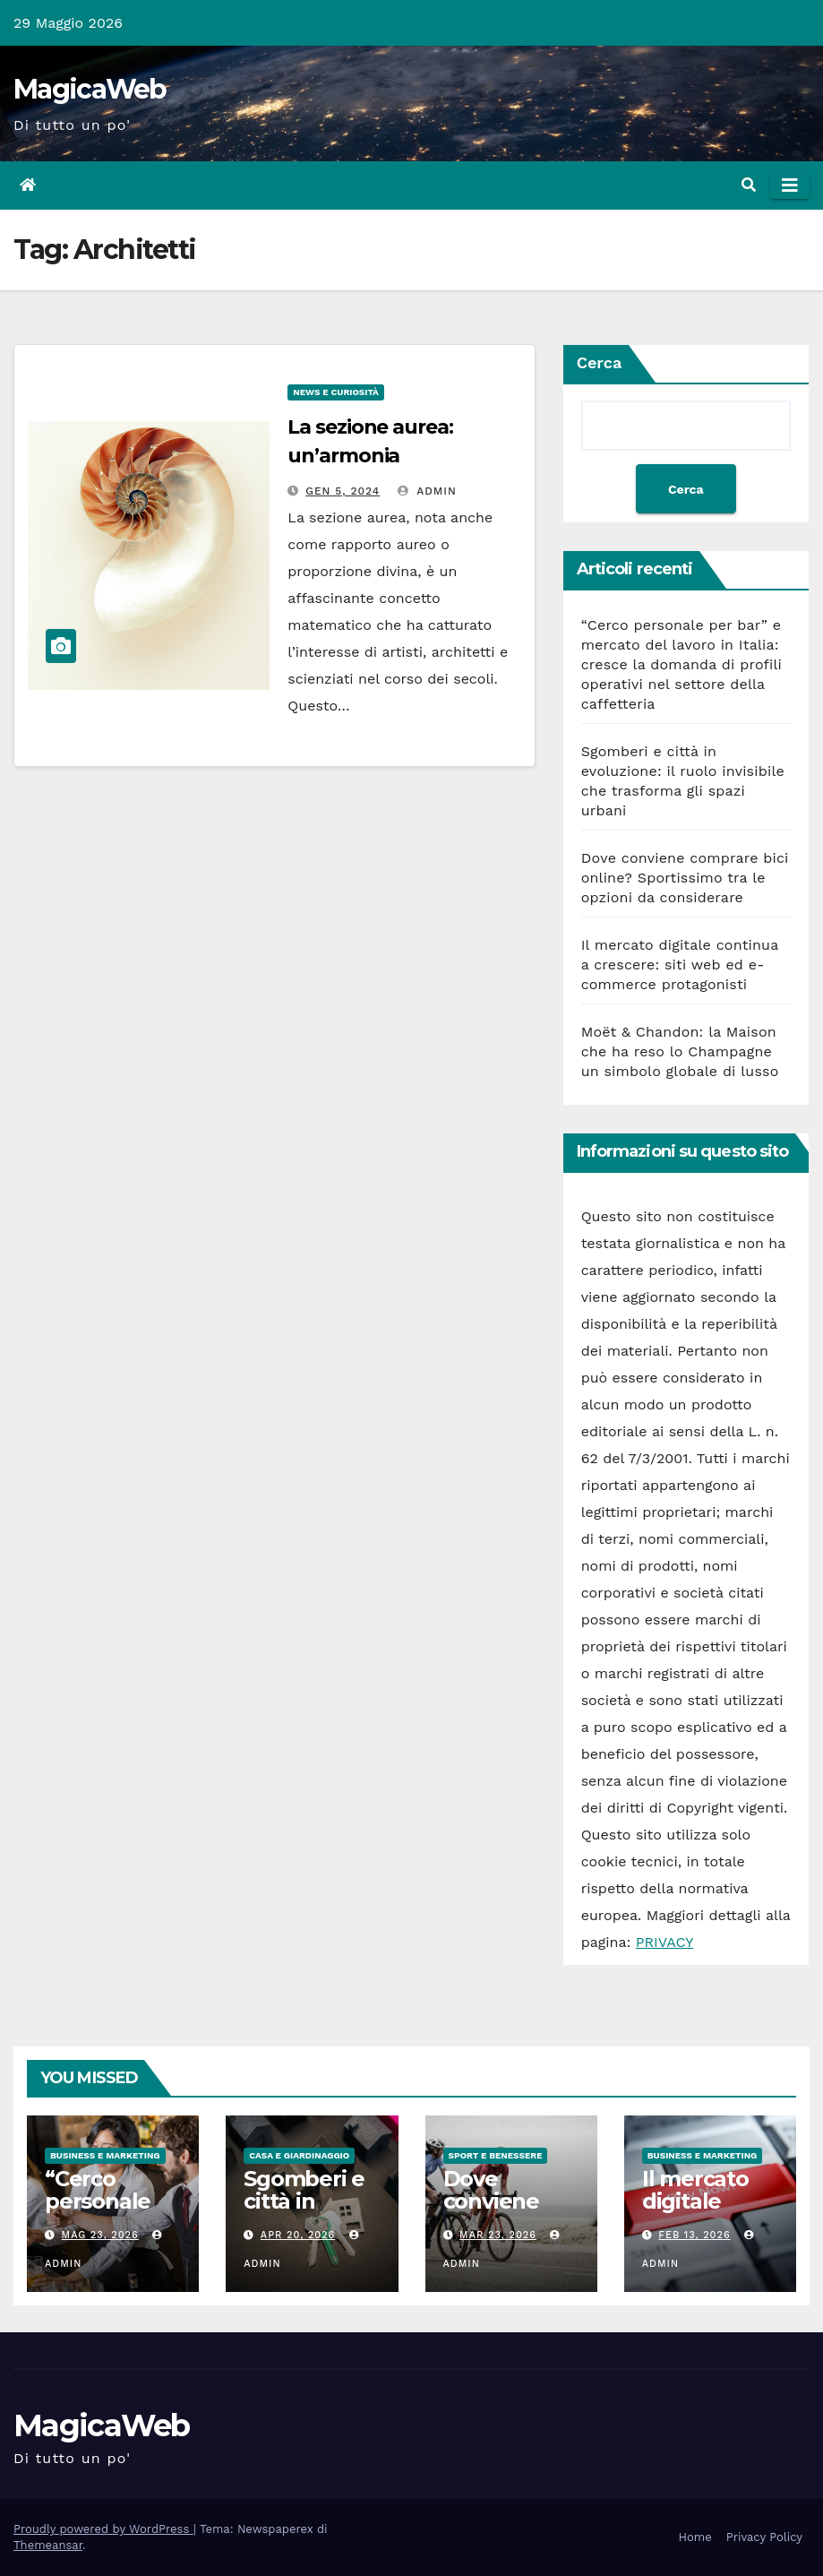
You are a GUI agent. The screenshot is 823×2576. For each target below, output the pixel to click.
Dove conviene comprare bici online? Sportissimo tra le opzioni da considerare (685, 877)
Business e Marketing (105, 2155)
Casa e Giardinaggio (299, 2155)
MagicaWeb (90, 89)
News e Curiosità (336, 392)
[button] (749, 185)
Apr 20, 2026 (298, 2235)
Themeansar (47, 2545)
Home (695, 2537)
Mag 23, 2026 (100, 2235)
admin (427, 491)
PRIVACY (665, 1942)
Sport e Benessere (496, 2155)
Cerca (599, 362)
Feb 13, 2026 (694, 2235)
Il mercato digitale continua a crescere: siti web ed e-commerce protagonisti (679, 964)
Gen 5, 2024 (342, 491)
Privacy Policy (764, 2537)
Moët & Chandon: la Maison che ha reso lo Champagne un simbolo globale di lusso (680, 1051)
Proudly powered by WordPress (103, 2529)
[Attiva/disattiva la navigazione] (790, 185)
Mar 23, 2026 (497, 2235)
